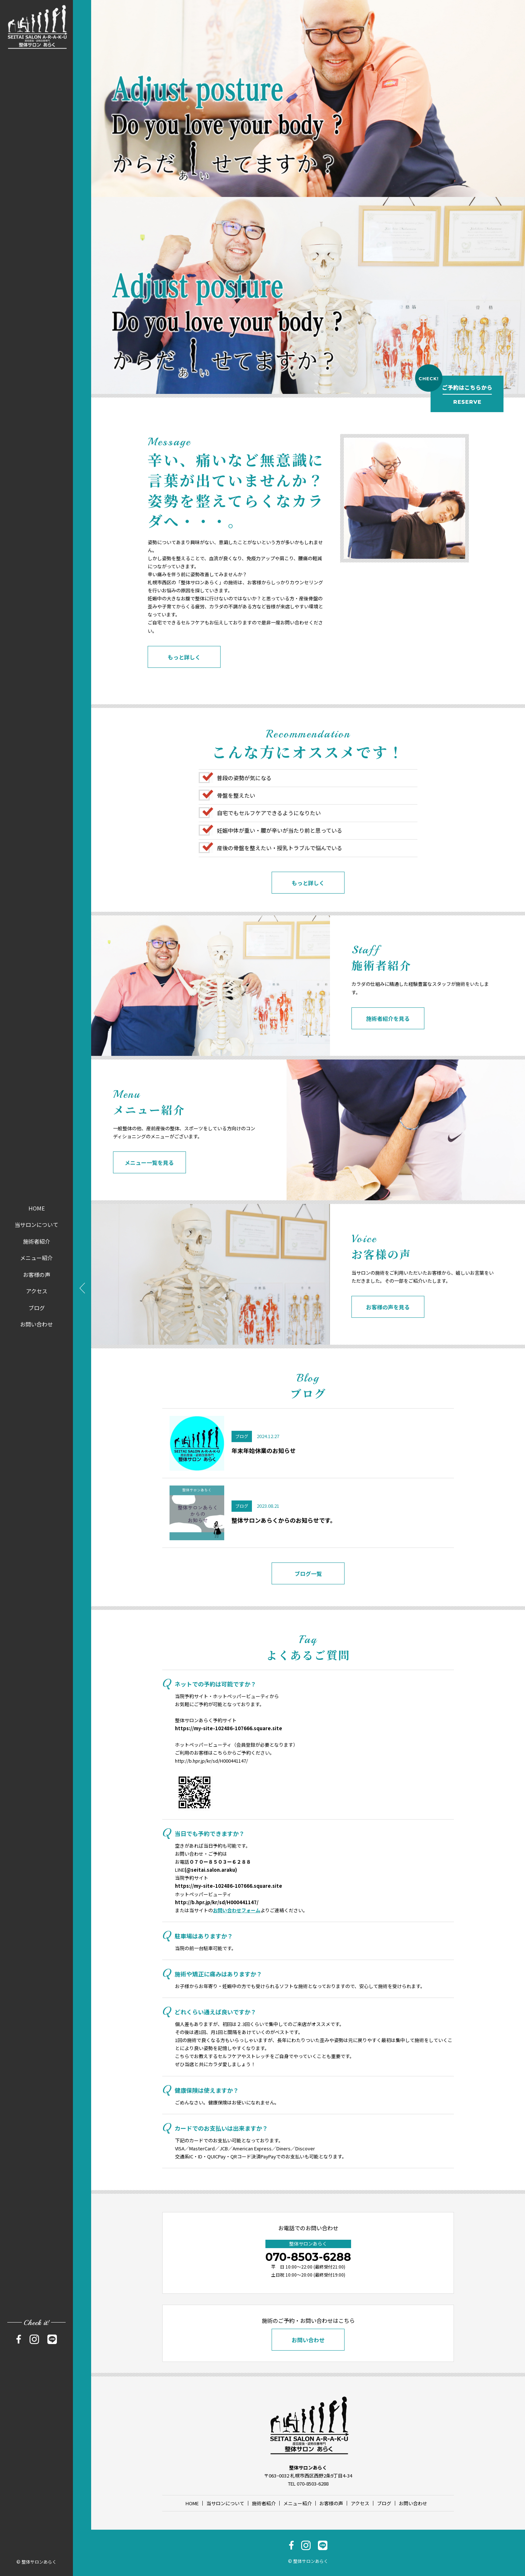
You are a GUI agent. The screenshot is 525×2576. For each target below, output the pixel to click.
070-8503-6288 (308, 2257)
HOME (36, 1208)
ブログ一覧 (308, 1597)
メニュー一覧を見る (149, 1186)
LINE (206, 1869)
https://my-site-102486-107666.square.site (228, 1728)
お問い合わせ (36, 1324)
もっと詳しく (184, 681)
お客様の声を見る (388, 1331)
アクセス (36, 1291)
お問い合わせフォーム (236, 1910)
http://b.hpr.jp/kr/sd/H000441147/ (211, 1760)
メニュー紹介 (36, 1258)
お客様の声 (36, 1274)
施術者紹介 (36, 1241)
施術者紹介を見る (388, 1042)
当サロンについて (36, 1224)
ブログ (36, 1308)
